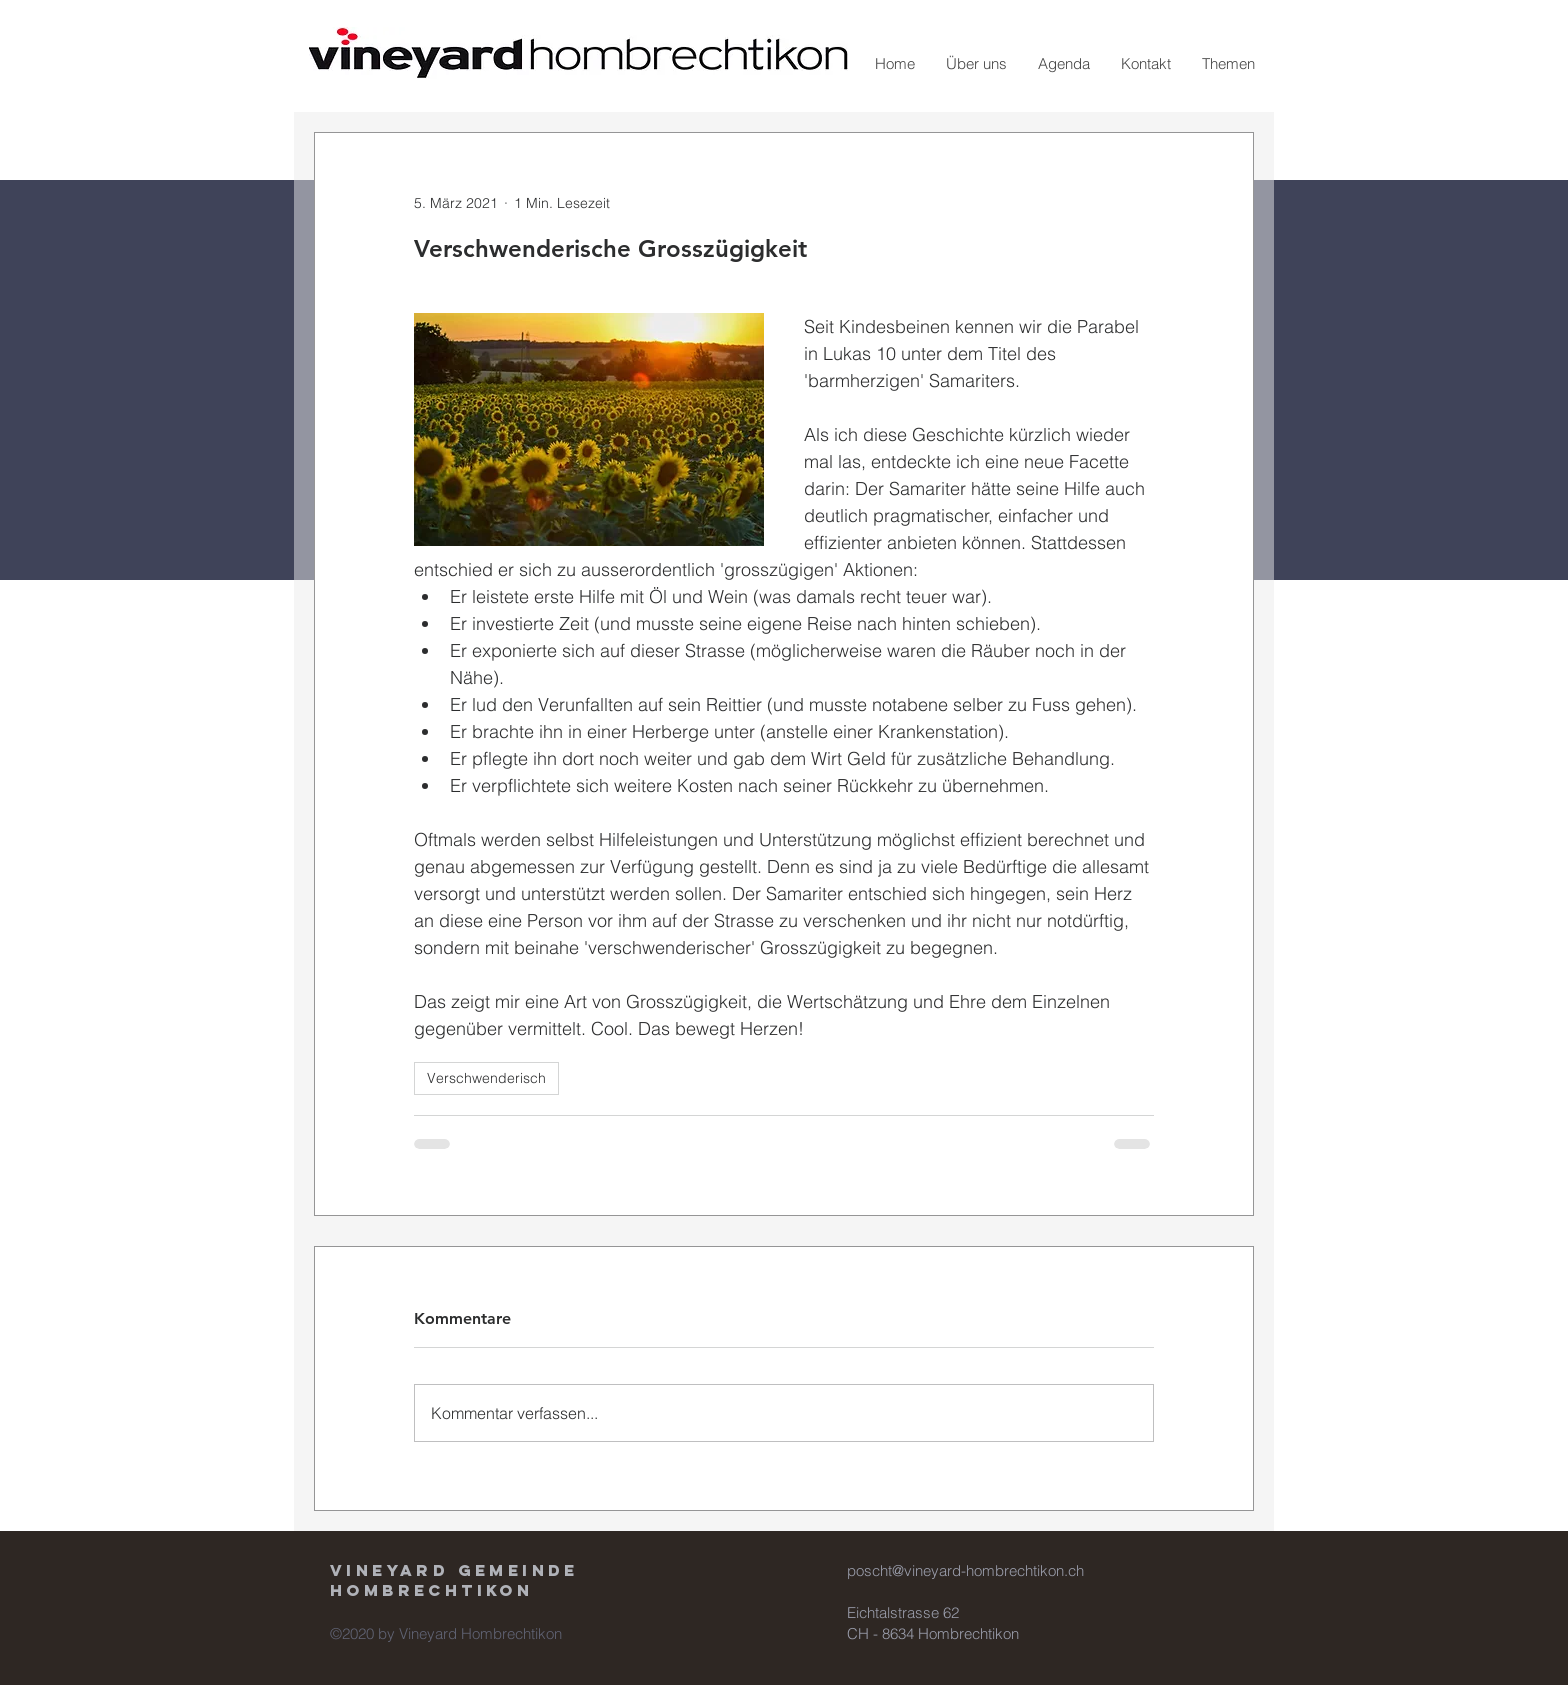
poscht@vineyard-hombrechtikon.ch (965, 1570)
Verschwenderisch (486, 1078)
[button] (976, 64)
